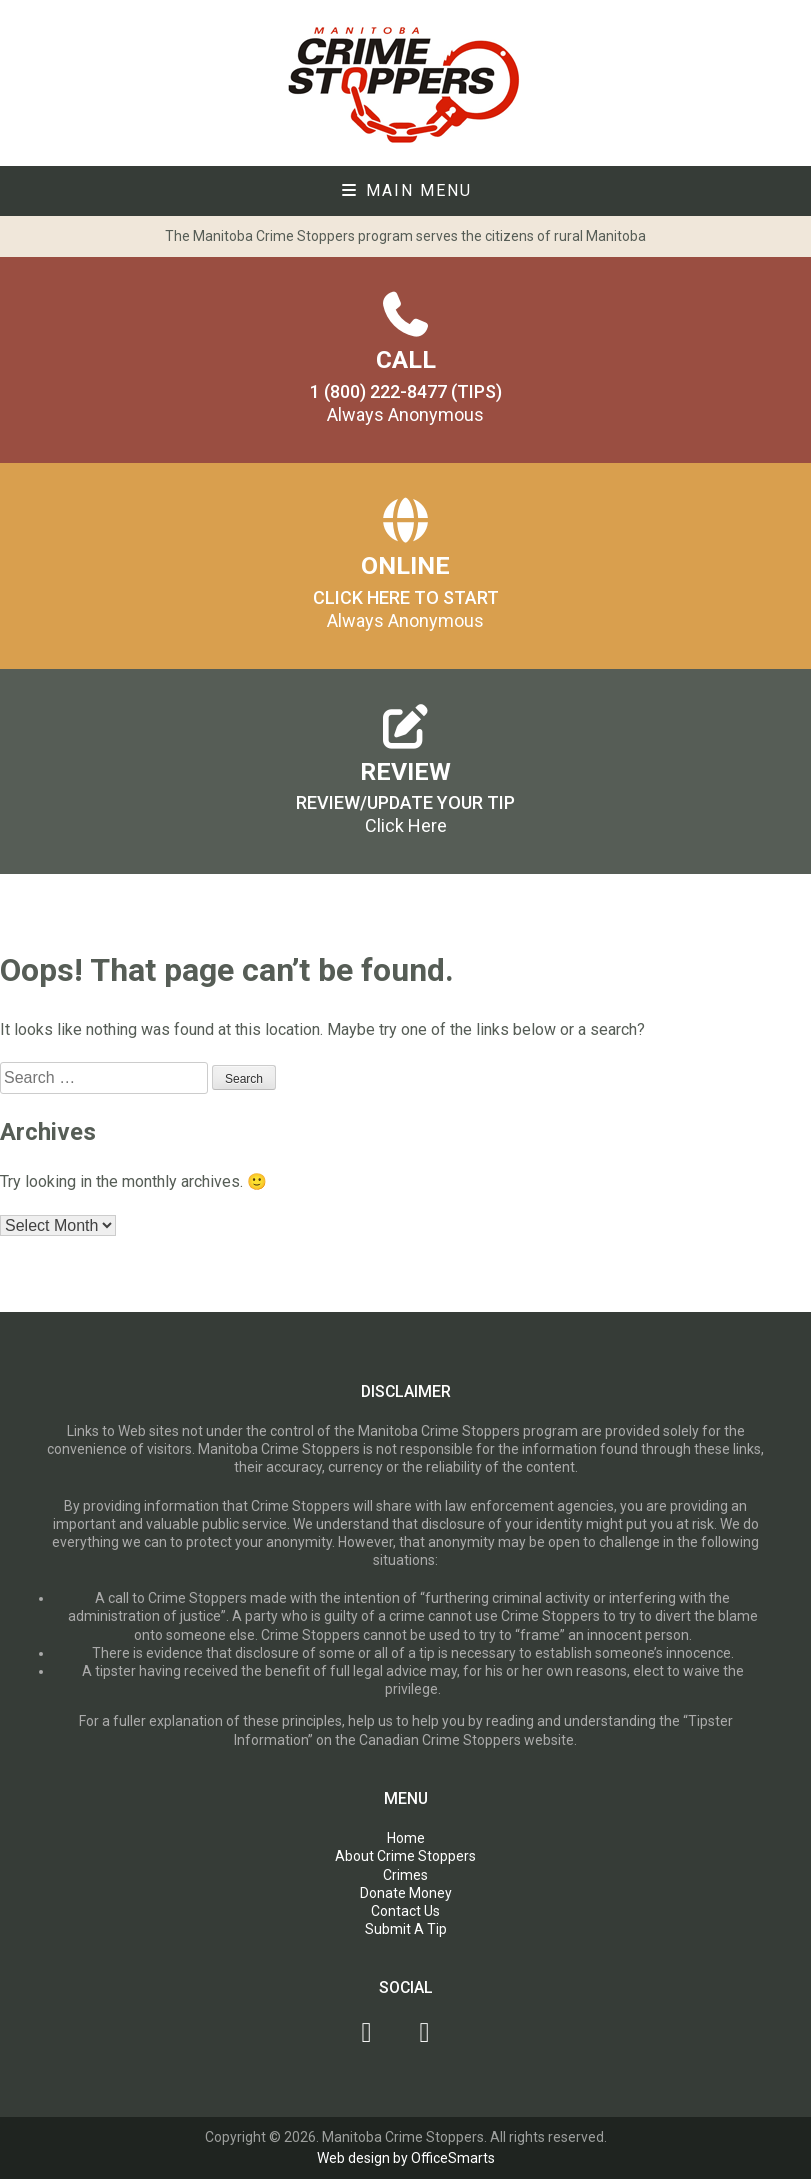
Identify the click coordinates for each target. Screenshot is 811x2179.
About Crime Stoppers (405, 1856)
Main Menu (406, 190)
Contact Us (405, 1911)
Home (406, 1838)
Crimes (405, 1875)
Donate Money (406, 1893)
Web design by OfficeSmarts (406, 2158)
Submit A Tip (406, 1929)
